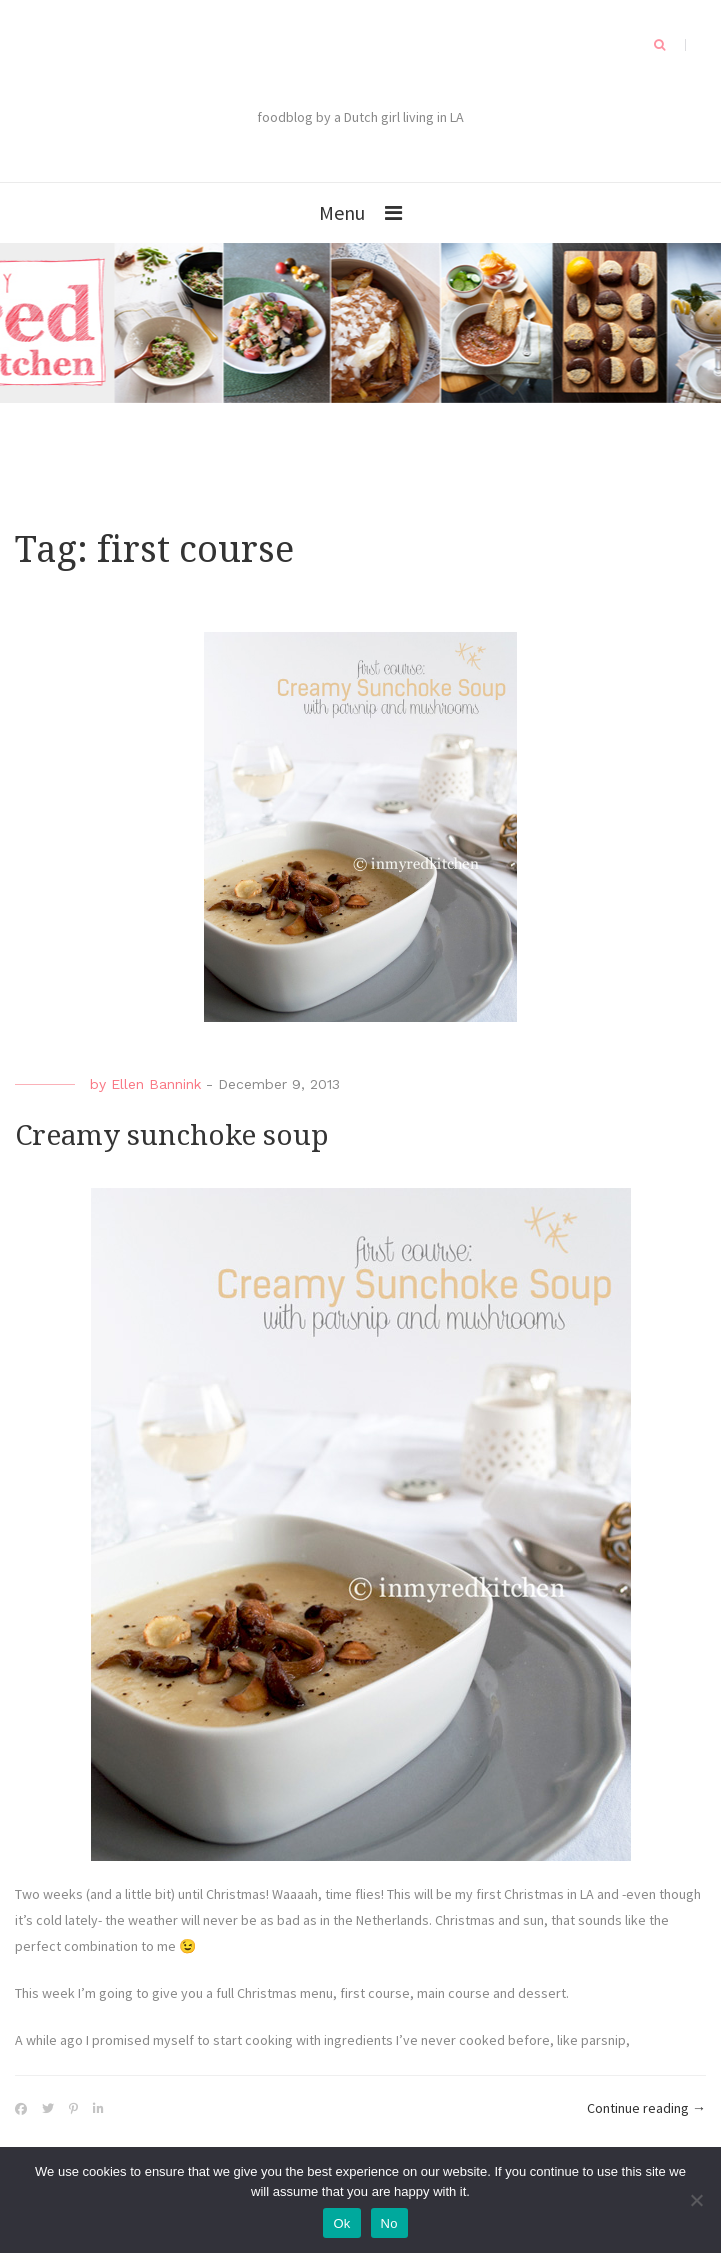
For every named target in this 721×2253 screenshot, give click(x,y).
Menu (342, 212)
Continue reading (646, 2109)
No (389, 2223)
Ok (341, 2223)
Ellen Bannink (156, 1084)
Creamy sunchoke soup (172, 1135)
